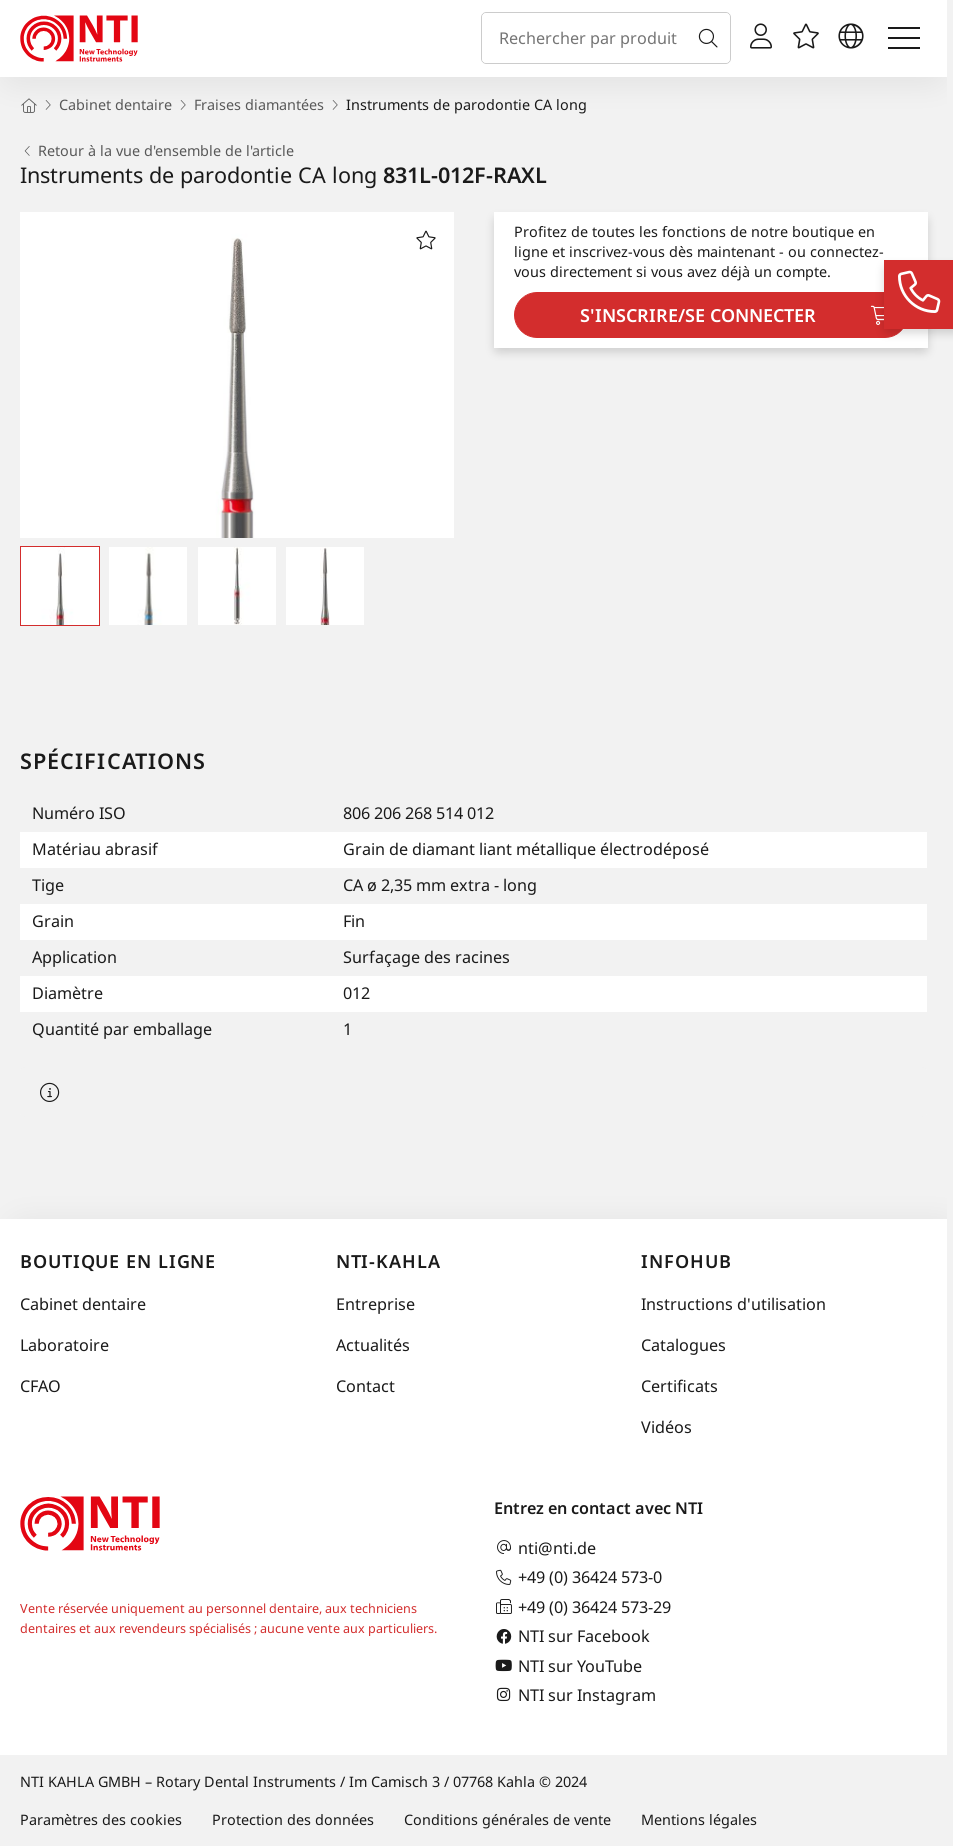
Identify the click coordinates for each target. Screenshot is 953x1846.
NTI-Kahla (388, 1261)
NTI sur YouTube (568, 1665)
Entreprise (375, 1304)
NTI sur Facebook (572, 1636)
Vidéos (666, 1427)
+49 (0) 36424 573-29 (582, 1606)
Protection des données (293, 1819)
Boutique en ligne (118, 1261)
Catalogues (683, 1345)
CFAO (40, 1386)
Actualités (373, 1345)
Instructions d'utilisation (733, 1304)
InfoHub (686, 1261)
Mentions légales (699, 1819)
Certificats (679, 1386)
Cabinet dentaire (83, 1304)
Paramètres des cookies (101, 1819)
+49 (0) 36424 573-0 (578, 1577)
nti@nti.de (545, 1547)
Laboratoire (64, 1345)
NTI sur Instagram (575, 1694)
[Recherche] (712, 38)
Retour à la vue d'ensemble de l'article (157, 151)
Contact (365, 1386)
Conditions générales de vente (507, 1819)
